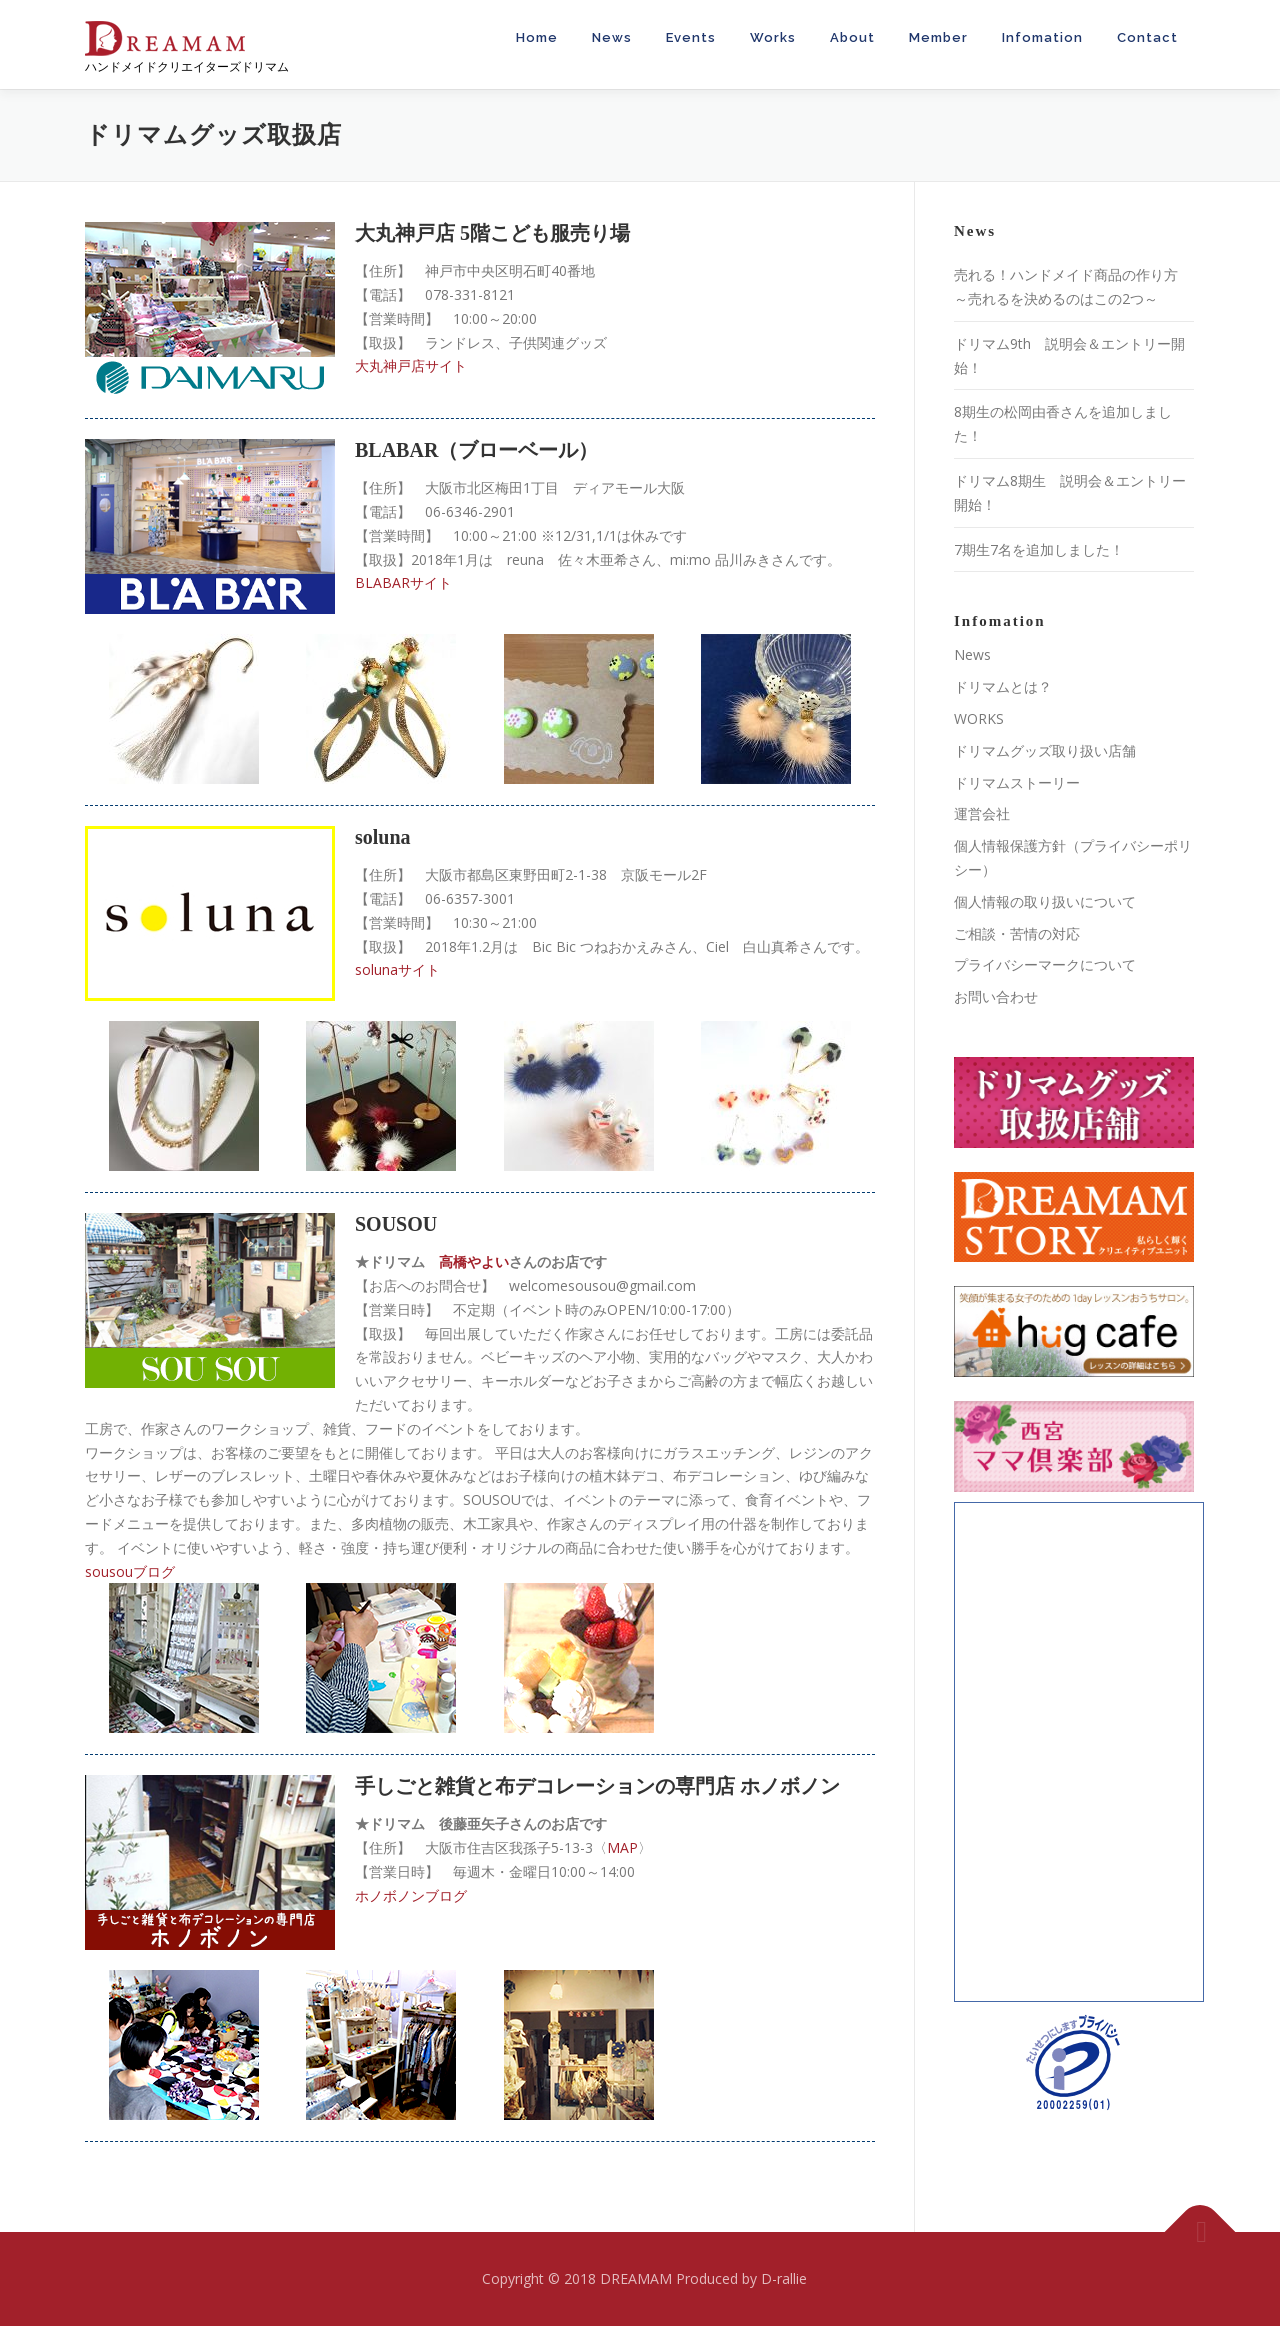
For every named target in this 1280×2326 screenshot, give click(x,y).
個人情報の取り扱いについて (1045, 901)
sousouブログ (130, 1571)
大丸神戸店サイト (411, 365)
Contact (1147, 37)
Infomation (1042, 37)
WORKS (979, 718)
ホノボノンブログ (411, 1895)
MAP (622, 1847)
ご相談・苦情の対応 (1017, 933)
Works (773, 37)
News (612, 37)
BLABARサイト (403, 582)
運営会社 (982, 813)
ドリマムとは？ (1003, 686)
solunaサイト (397, 969)
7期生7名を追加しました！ (1039, 549)
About (852, 37)
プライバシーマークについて (1045, 964)
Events (691, 37)
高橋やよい (474, 1261)
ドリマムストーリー (1017, 782)
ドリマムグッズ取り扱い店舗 (1045, 750)
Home (537, 37)
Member (938, 37)
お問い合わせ (996, 996)
